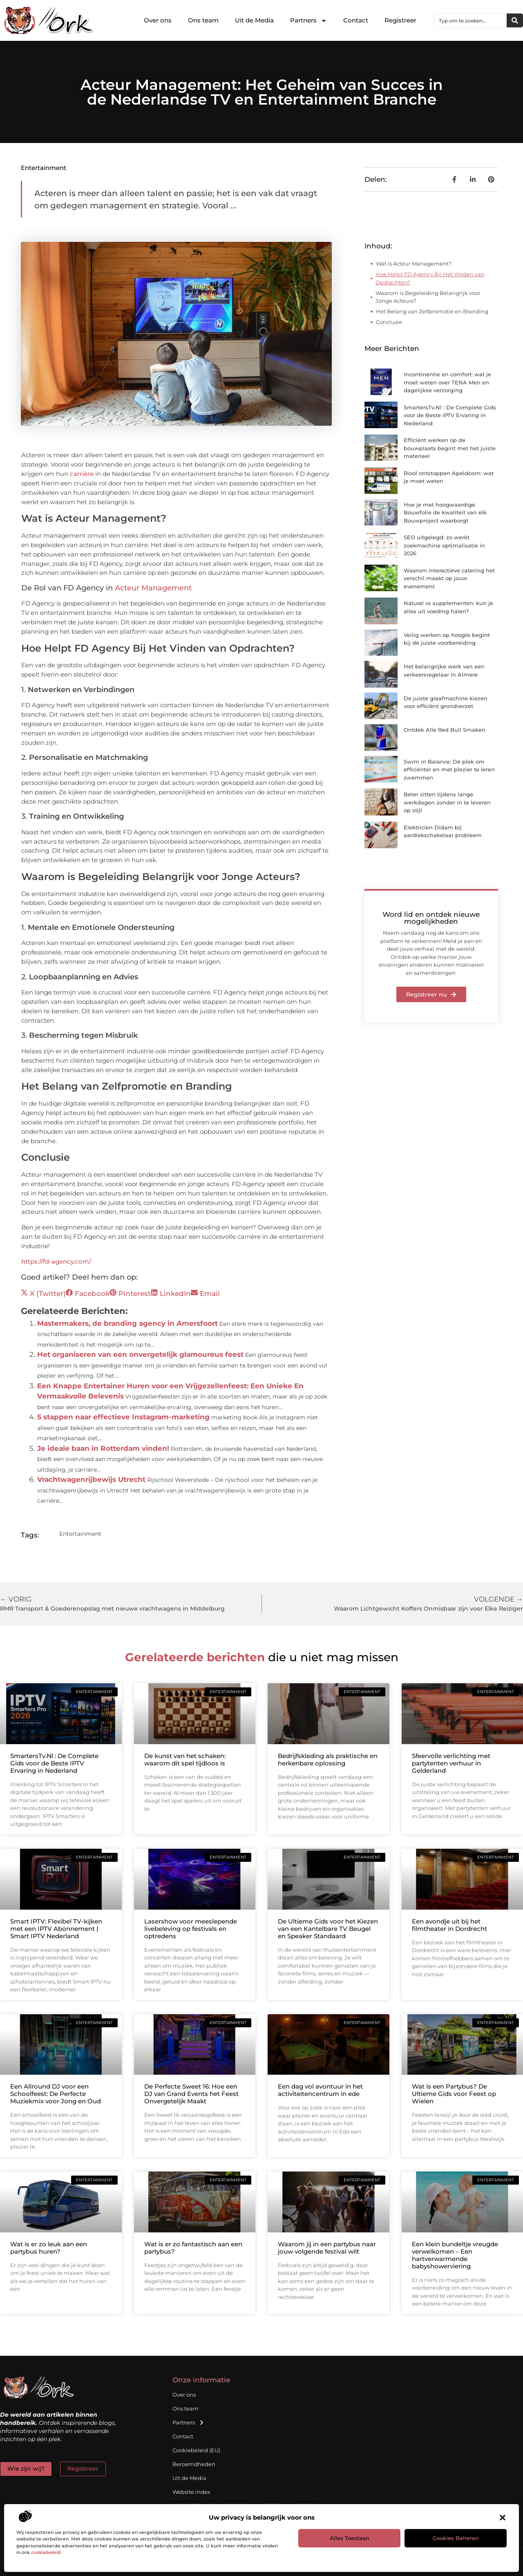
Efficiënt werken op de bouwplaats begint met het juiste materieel (450, 448)
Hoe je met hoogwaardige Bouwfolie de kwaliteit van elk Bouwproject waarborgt (445, 512)
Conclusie (389, 322)
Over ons (158, 20)
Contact (355, 20)
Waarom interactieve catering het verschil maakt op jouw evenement (449, 578)
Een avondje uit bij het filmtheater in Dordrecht (449, 1925)
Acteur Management (153, 587)
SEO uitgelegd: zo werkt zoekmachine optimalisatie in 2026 (444, 545)
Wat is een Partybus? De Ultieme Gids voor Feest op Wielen (454, 2093)
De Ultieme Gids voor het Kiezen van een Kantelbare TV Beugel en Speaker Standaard (328, 1928)
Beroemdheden (193, 2464)
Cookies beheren (456, 2538)
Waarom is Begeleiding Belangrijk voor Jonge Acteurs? (428, 297)
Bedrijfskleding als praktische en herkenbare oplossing (328, 1759)
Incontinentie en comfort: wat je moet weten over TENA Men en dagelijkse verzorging (447, 382)
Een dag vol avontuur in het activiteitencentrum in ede (320, 2090)
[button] (502, 2517)
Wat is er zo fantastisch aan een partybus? (193, 2247)
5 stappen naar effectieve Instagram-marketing (123, 1417)
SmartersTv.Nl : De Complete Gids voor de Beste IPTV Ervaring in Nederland (450, 415)
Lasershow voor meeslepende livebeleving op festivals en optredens (190, 1928)
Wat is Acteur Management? (413, 263)
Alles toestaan (349, 2538)
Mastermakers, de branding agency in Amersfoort (127, 1323)
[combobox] (471, 20)
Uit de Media (254, 20)
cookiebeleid (46, 2552)
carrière (82, 474)
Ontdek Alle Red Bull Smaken (444, 729)
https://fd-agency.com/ (56, 1261)
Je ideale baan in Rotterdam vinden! (103, 1448)
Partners (308, 20)
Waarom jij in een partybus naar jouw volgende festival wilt (327, 2247)
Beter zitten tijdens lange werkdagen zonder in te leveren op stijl (447, 802)
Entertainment (43, 168)
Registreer (400, 20)
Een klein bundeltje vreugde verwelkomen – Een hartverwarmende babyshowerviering (455, 2255)
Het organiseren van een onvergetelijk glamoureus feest (140, 1354)
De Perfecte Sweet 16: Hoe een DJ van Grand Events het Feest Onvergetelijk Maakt (191, 2093)
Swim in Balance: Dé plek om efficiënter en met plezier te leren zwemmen (449, 769)
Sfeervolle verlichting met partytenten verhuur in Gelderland (451, 1763)
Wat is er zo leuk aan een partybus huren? (48, 2247)
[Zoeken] (515, 20)
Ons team (203, 20)
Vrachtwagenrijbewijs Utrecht (91, 1479)
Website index (191, 2492)
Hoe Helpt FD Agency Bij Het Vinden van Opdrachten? (430, 278)
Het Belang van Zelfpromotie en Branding (432, 311)
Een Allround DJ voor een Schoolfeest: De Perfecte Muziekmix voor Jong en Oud (55, 2093)
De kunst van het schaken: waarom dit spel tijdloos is (185, 1759)
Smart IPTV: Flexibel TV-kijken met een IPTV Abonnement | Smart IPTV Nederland (56, 1928)
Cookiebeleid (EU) (196, 2450)
